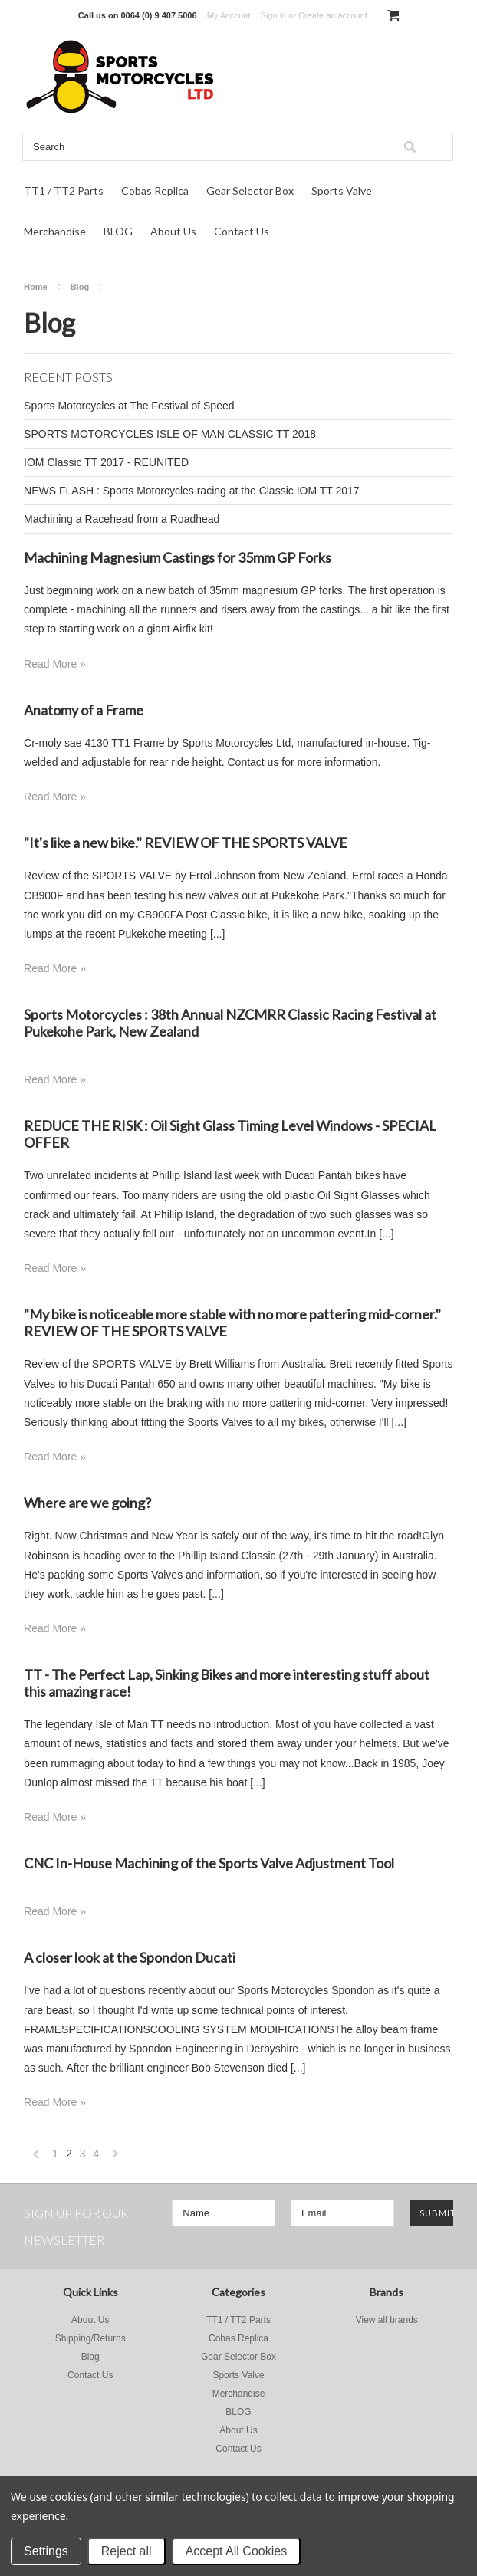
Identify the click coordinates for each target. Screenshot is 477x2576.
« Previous (36, 2158)
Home (36, 286)
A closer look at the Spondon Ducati (129, 1957)
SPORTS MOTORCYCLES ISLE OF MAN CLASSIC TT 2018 (170, 434)
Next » (116, 2158)
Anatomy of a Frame (83, 710)
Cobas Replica (155, 190)
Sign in (274, 15)
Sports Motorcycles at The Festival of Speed (129, 405)
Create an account (332, 15)
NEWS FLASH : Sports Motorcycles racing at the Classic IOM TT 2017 (192, 491)
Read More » (55, 664)
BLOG (118, 231)
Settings (46, 2551)
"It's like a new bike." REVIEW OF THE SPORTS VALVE (185, 842)
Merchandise (55, 231)
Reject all (126, 2551)
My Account (229, 15)
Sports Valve (341, 190)
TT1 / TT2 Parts (64, 190)
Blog (80, 286)
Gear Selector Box (250, 190)
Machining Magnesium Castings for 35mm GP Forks (177, 557)
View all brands (387, 2320)
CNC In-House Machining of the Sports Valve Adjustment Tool (209, 1863)
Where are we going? (87, 1502)
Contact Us (241, 231)
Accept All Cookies (237, 2551)
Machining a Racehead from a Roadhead (121, 519)
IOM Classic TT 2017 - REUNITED (106, 462)
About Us (173, 231)
